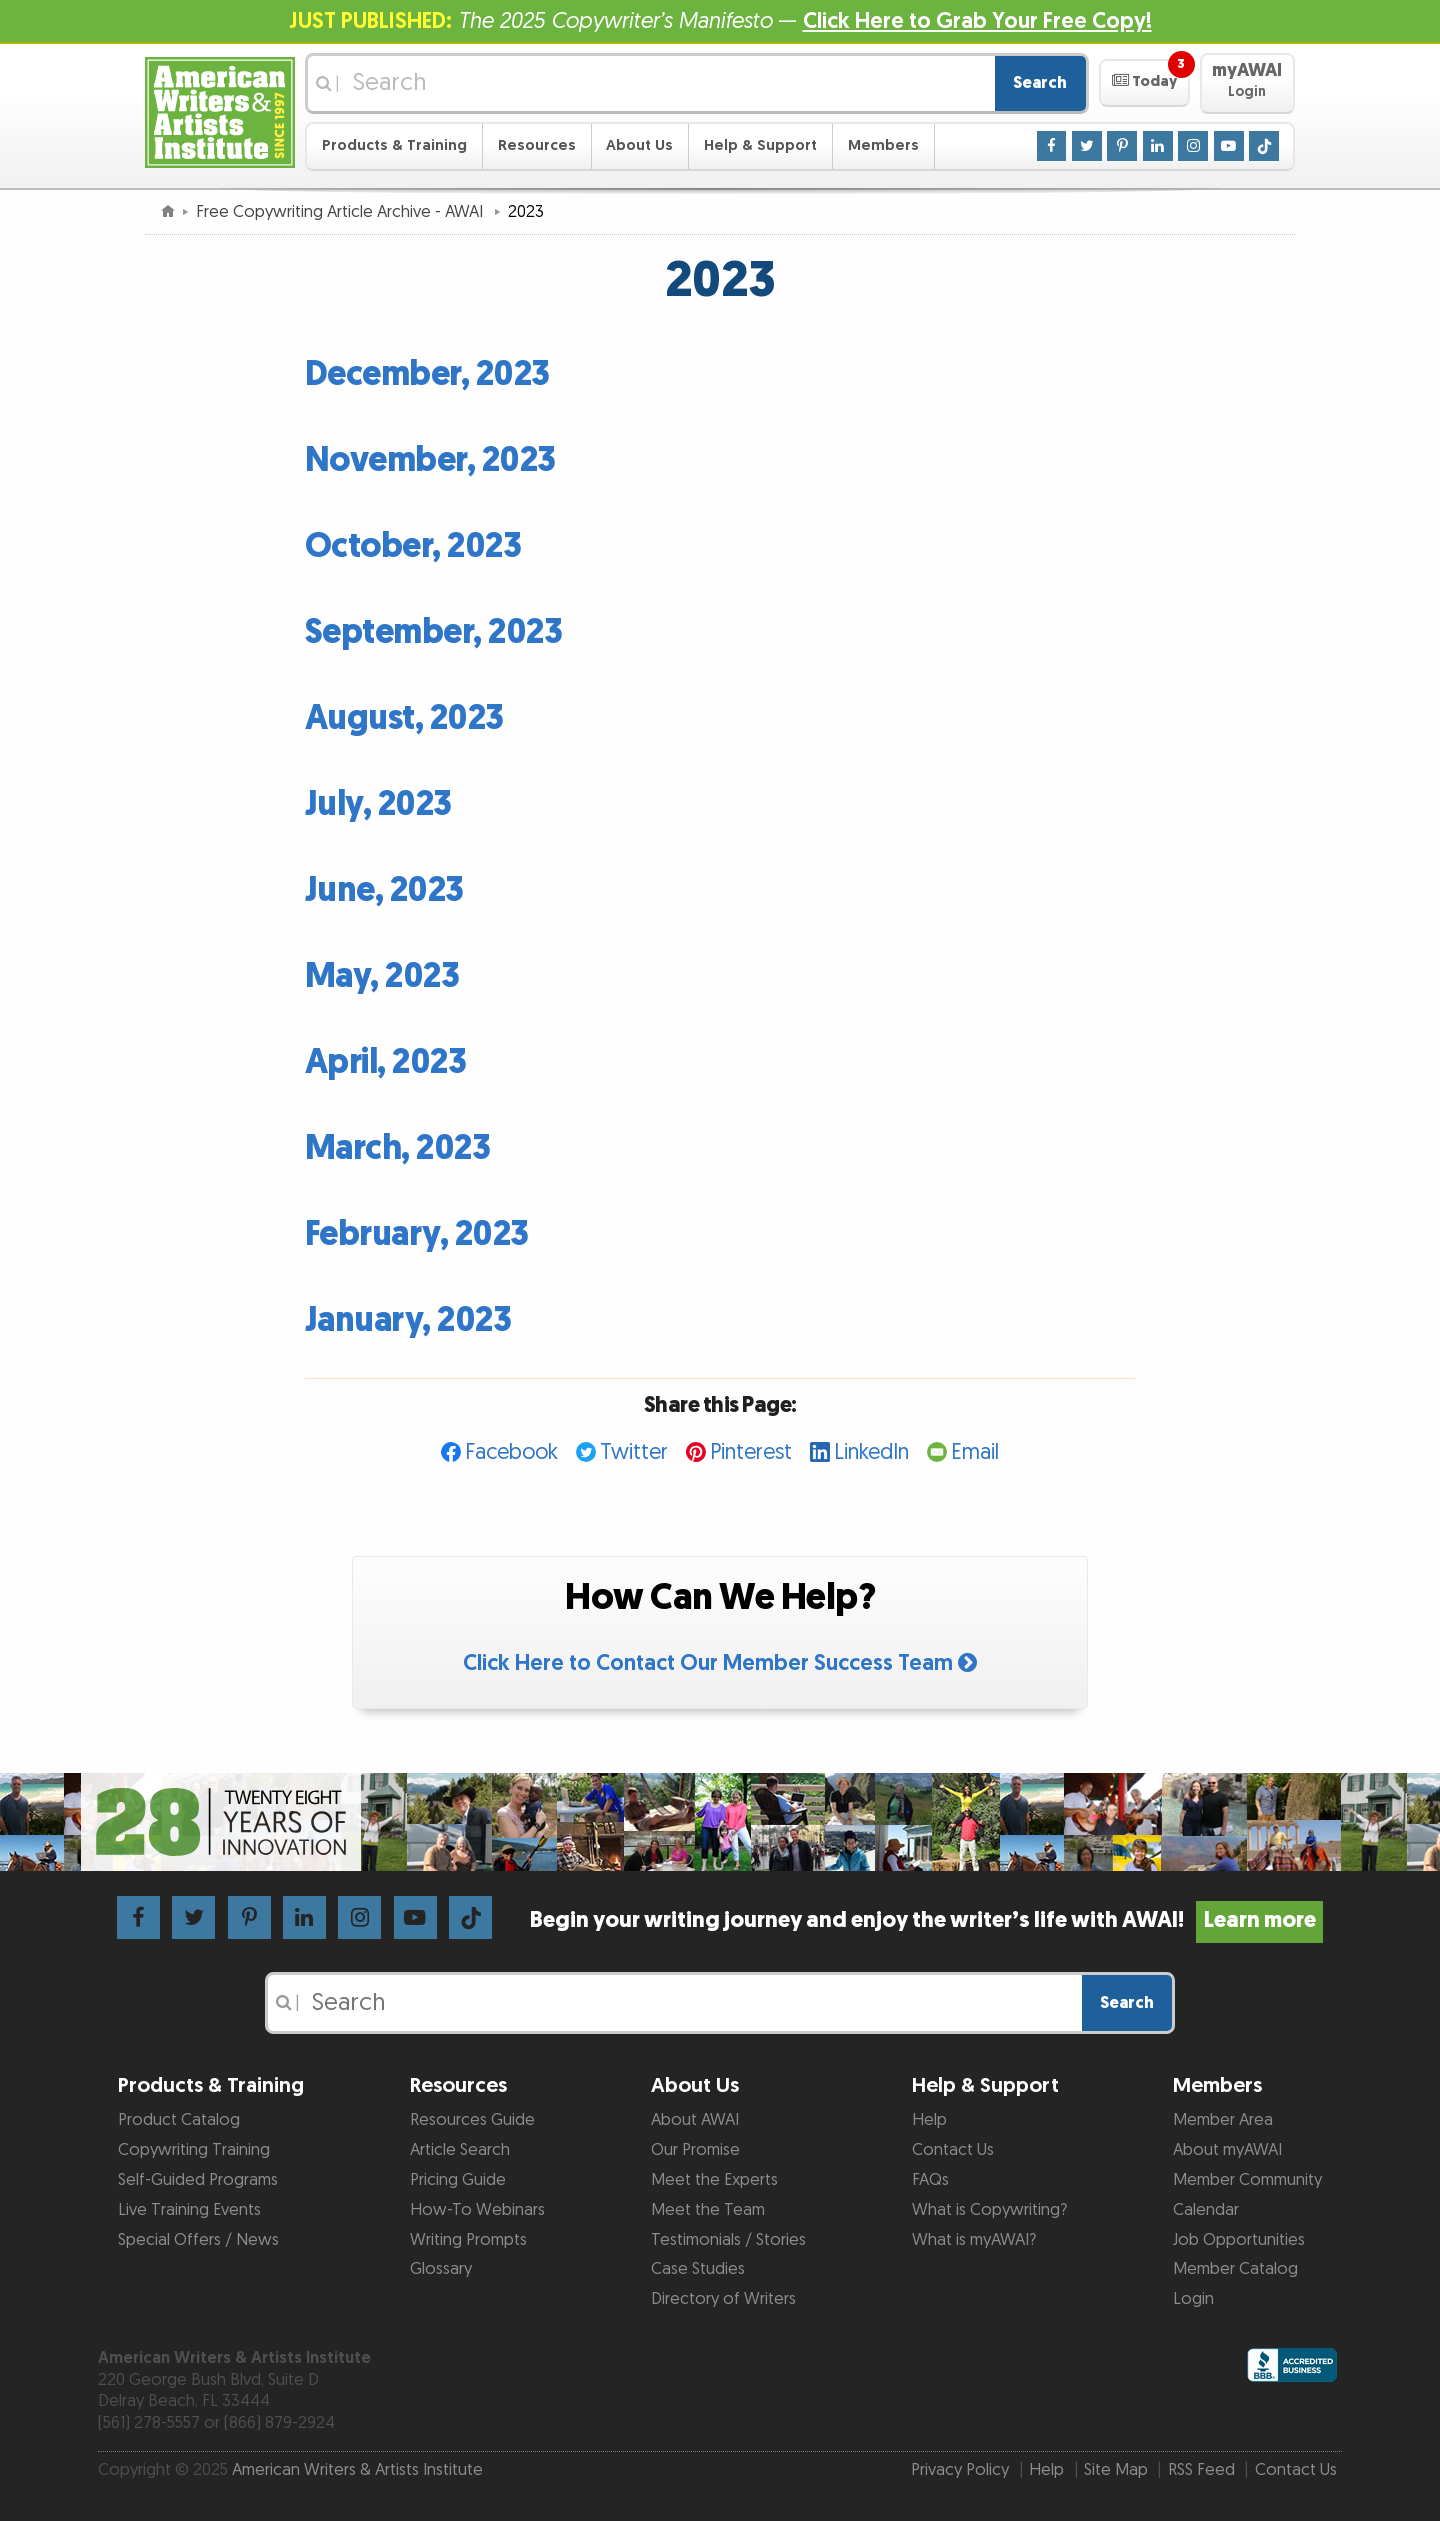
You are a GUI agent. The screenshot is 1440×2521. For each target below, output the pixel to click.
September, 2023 (434, 632)
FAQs (930, 2180)
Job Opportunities (1239, 2240)
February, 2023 (417, 1234)
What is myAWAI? (974, 2240)
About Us (639, 145)
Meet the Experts (714, 2180)
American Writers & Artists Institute (357, 2470)
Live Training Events (189, 2210)
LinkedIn (871, 1452)
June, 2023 (384, 890)
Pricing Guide (458, 2180)
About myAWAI (1227, 2150)
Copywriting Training (194, 2150)
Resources (537, 145)
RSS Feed (1201, 2470)
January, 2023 (408, 1320)
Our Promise (695, 2150)
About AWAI (695, 2120)
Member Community (1247, 2180)
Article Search (460, 2150)
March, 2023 (398, 1148)
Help (929, 2120)
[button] (1144, 83)
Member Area (1223, 2120)
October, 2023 (413, 546)
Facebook (511, 1452)
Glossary (441, 2269)
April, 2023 (386, 1062)
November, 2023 (430, 460)
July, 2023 (378, 804)
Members (883, 145)
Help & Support (760, 145)
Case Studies (698, 2269)
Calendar (1206, 2210)
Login (1193, 2299)
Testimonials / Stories (728, 2240)
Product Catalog (179, 2120)
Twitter (634, 1452)
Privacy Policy (960, 2470)
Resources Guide (472, 2120)
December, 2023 (427, 374)
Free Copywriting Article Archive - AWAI (341, 212)
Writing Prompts (468, 2240)
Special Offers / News (198, 2240)
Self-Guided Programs (198, 2180)
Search (1040, 83)
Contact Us (953, 2150)
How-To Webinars (477, 2210)
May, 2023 (382, 976)
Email (975, 1452)
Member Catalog (1235, 2269)
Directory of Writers (723, 2299)
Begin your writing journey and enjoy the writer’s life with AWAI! (926, 1920)
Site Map (1116, 2470)
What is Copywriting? (989, 2210)
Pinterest (751, 1452)
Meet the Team (708, 2210)
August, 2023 (404, 718)
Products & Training (394, 145)
